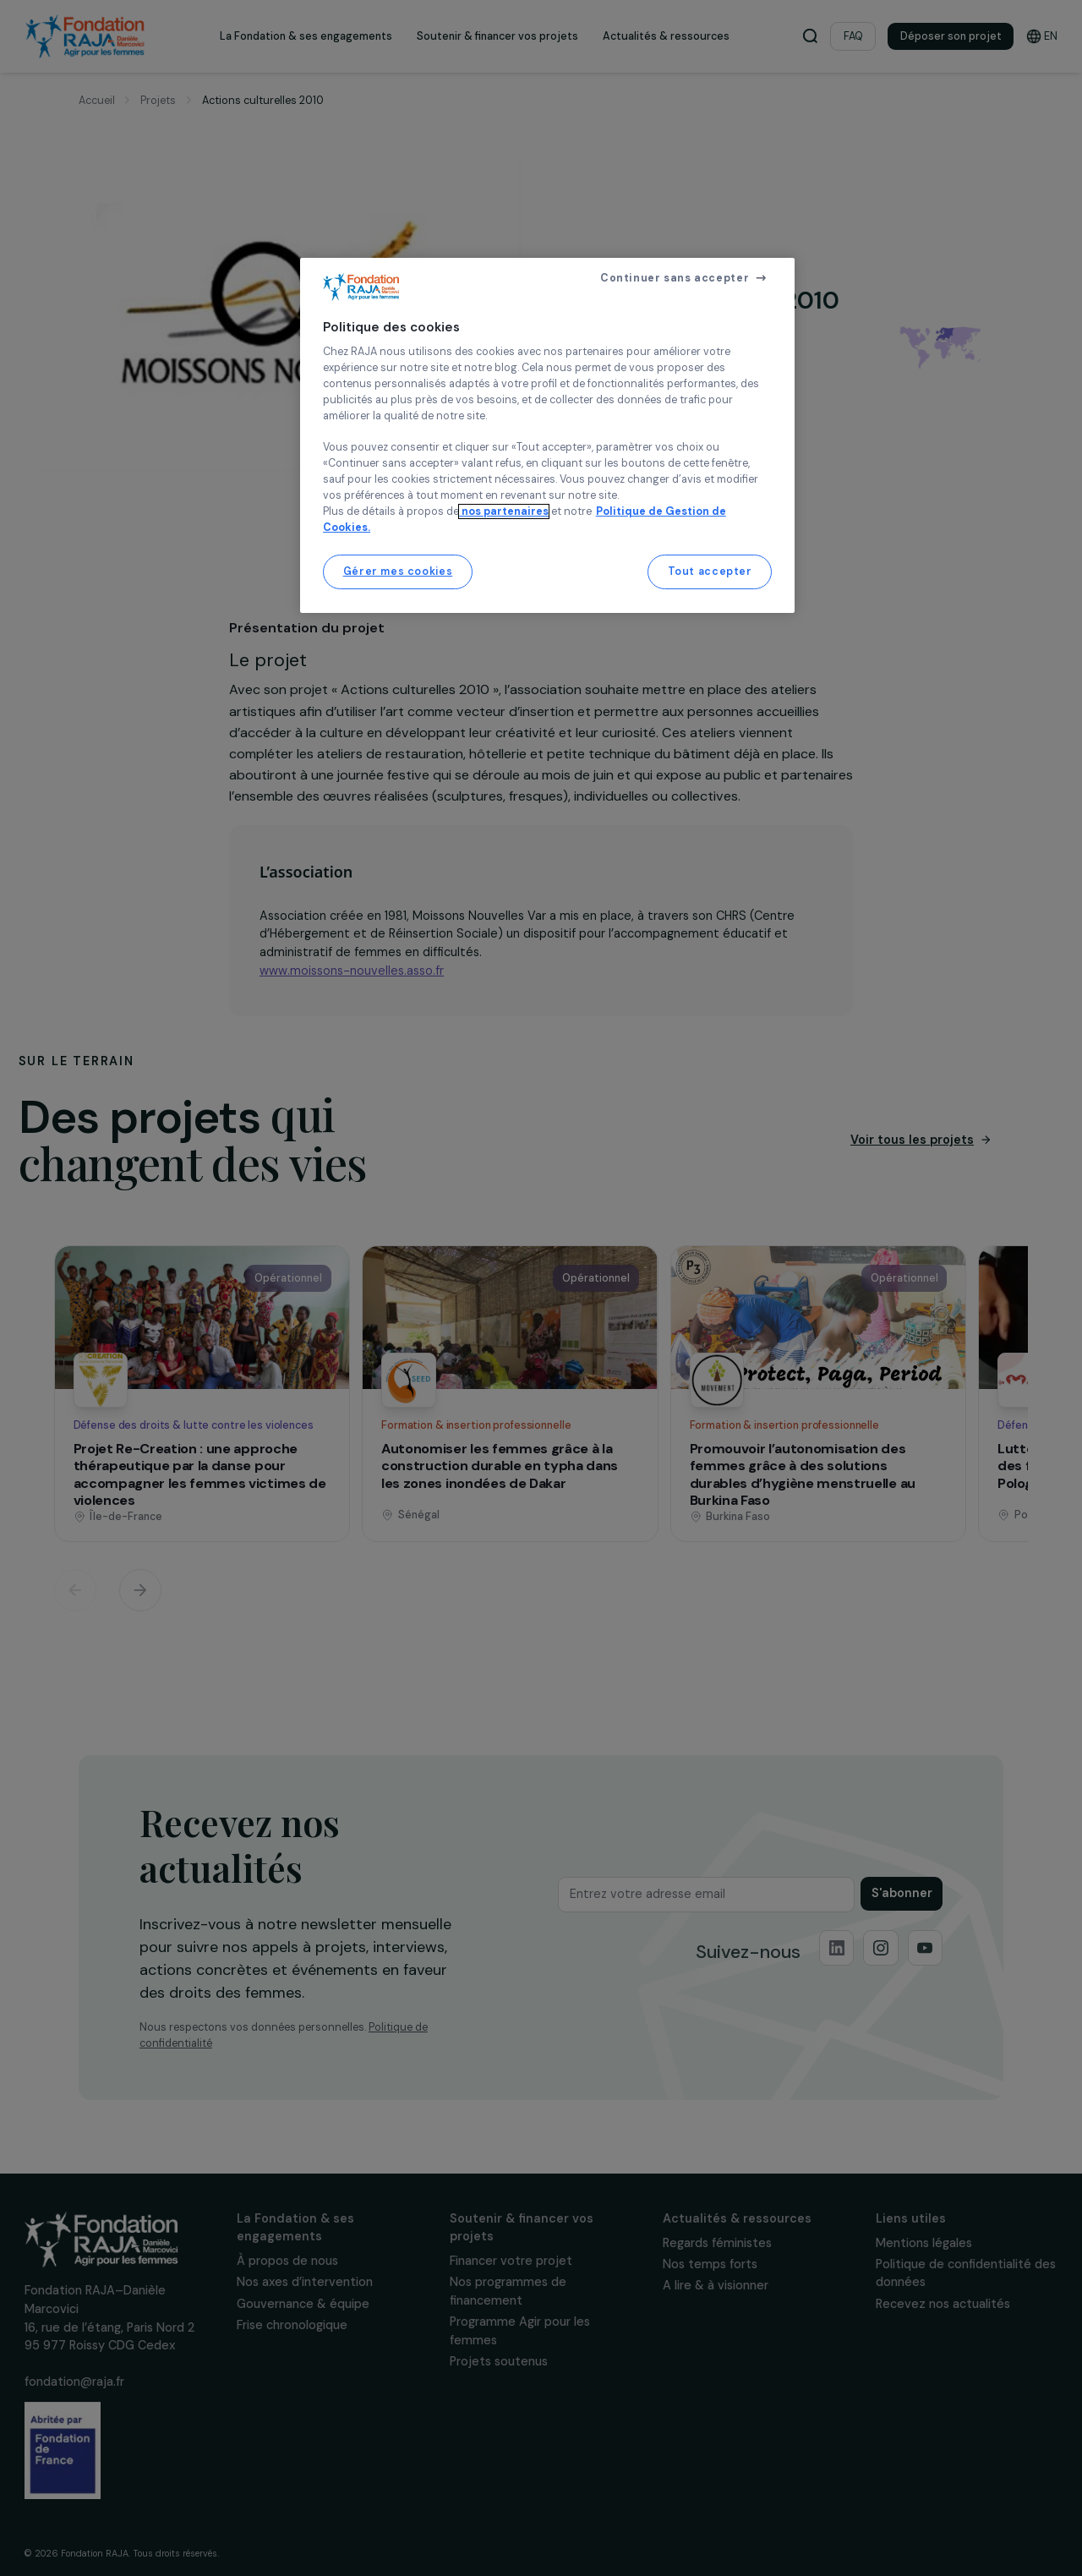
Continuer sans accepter (674, 278)
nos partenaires (504, 511)
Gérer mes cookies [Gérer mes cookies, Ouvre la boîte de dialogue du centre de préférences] (398, 571)
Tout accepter (710, 571)
